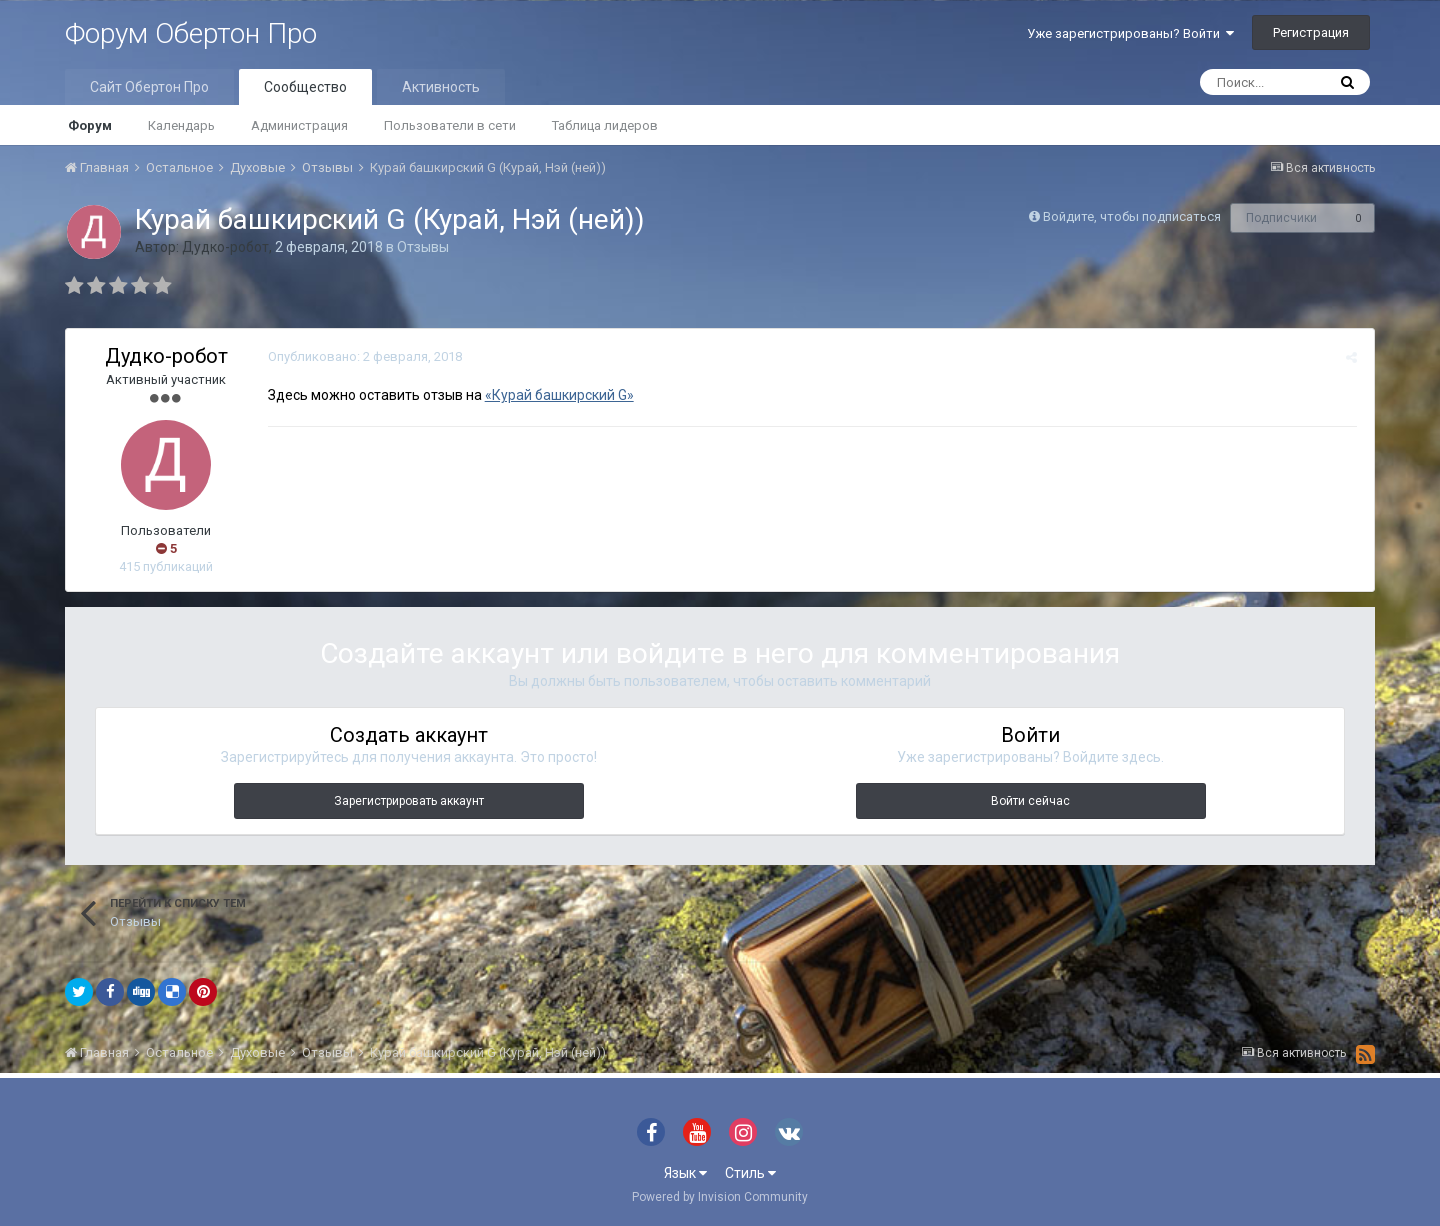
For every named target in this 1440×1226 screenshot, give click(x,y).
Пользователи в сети (450, 125)
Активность (441, 87)
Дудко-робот (225, 247)
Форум (90, 125)
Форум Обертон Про (191, 33)
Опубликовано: (363, 356)
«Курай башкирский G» (557, 395)
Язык (685, 1173)
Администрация (299, 125)
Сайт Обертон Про (149, 87)
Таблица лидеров (605, 125)
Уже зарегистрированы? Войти (1130, 33)
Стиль (750, 1173)
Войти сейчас (1030, 801)
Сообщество (305, 87)
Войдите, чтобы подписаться (1132, 216)
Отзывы (423, 247)
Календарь (181, 125)
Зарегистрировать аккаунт (409, 801)
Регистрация (1311, 32)
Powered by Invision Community (720, 1197)
